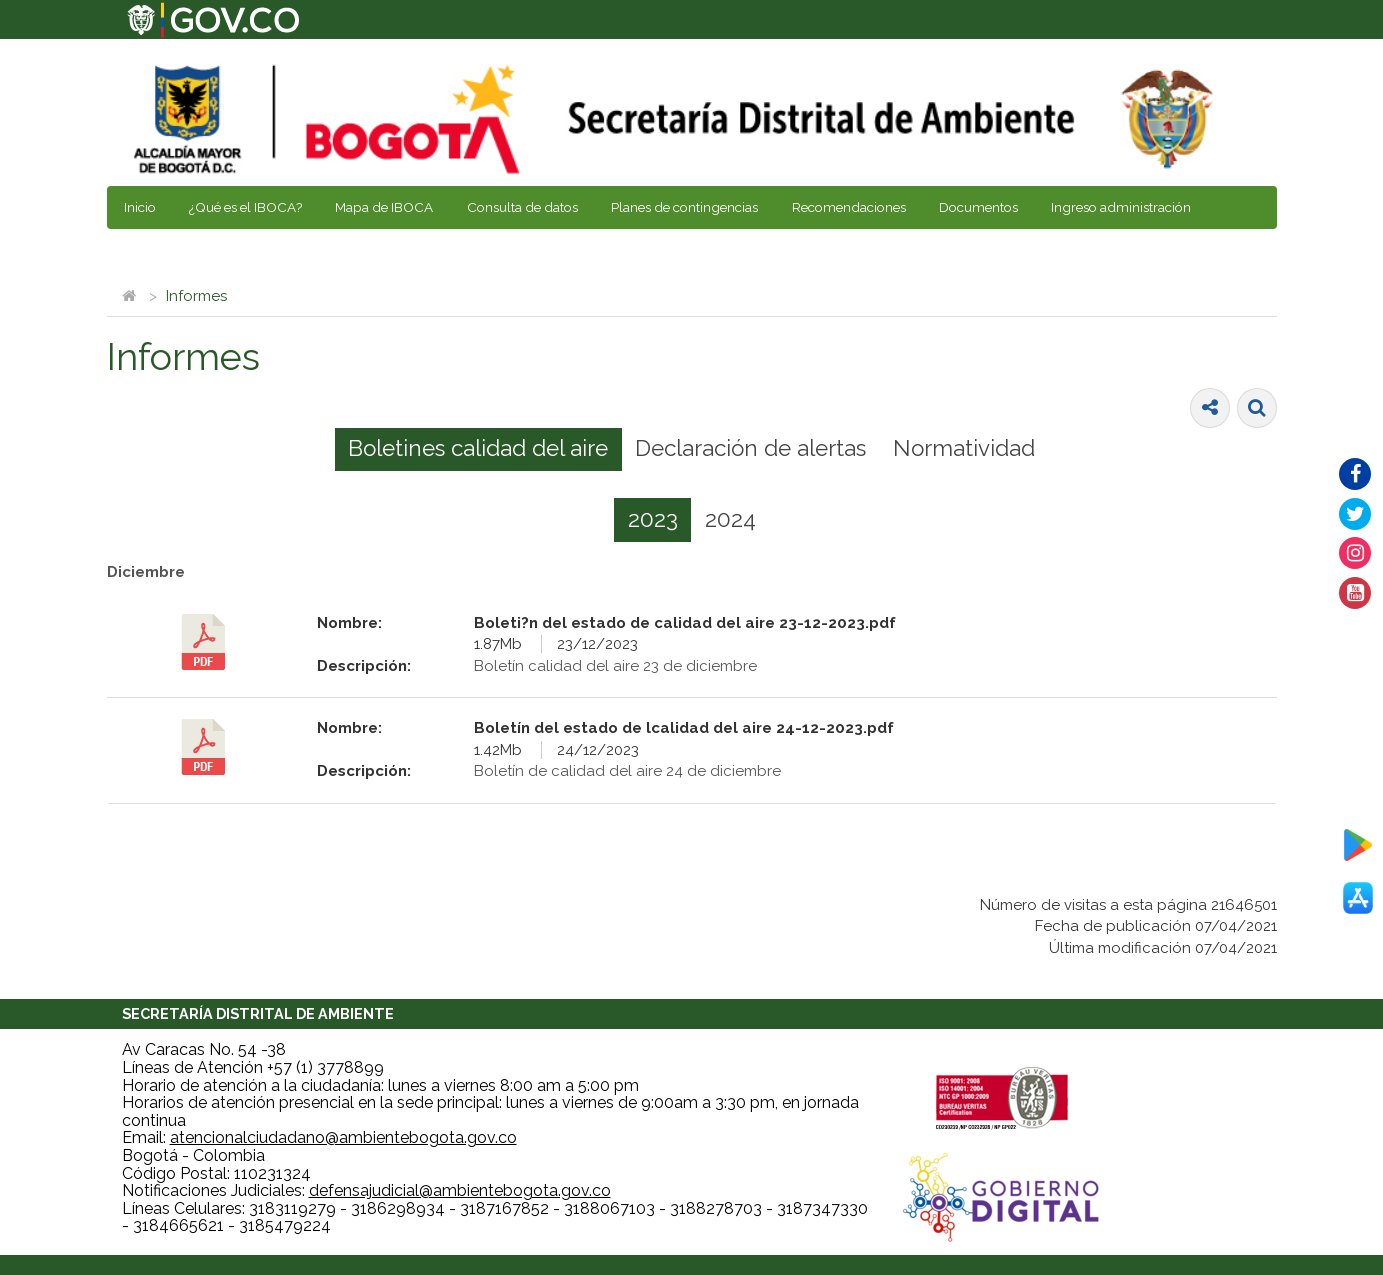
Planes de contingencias (684, 207)
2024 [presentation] (730, 519)
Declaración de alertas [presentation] (750, 448)
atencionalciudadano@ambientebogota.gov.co (343, 1137)
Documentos (978, 207)
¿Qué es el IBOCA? (245, 207)
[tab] (478, 450)
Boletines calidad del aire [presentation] (478, 448)
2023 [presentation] (653, 519)
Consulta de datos (522, 207)
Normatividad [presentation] (964, 448)
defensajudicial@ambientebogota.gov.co (460, 1190)
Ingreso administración (1121, 207)
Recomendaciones (849, 207)
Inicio (140, 207)
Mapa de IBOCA (384, 207)
